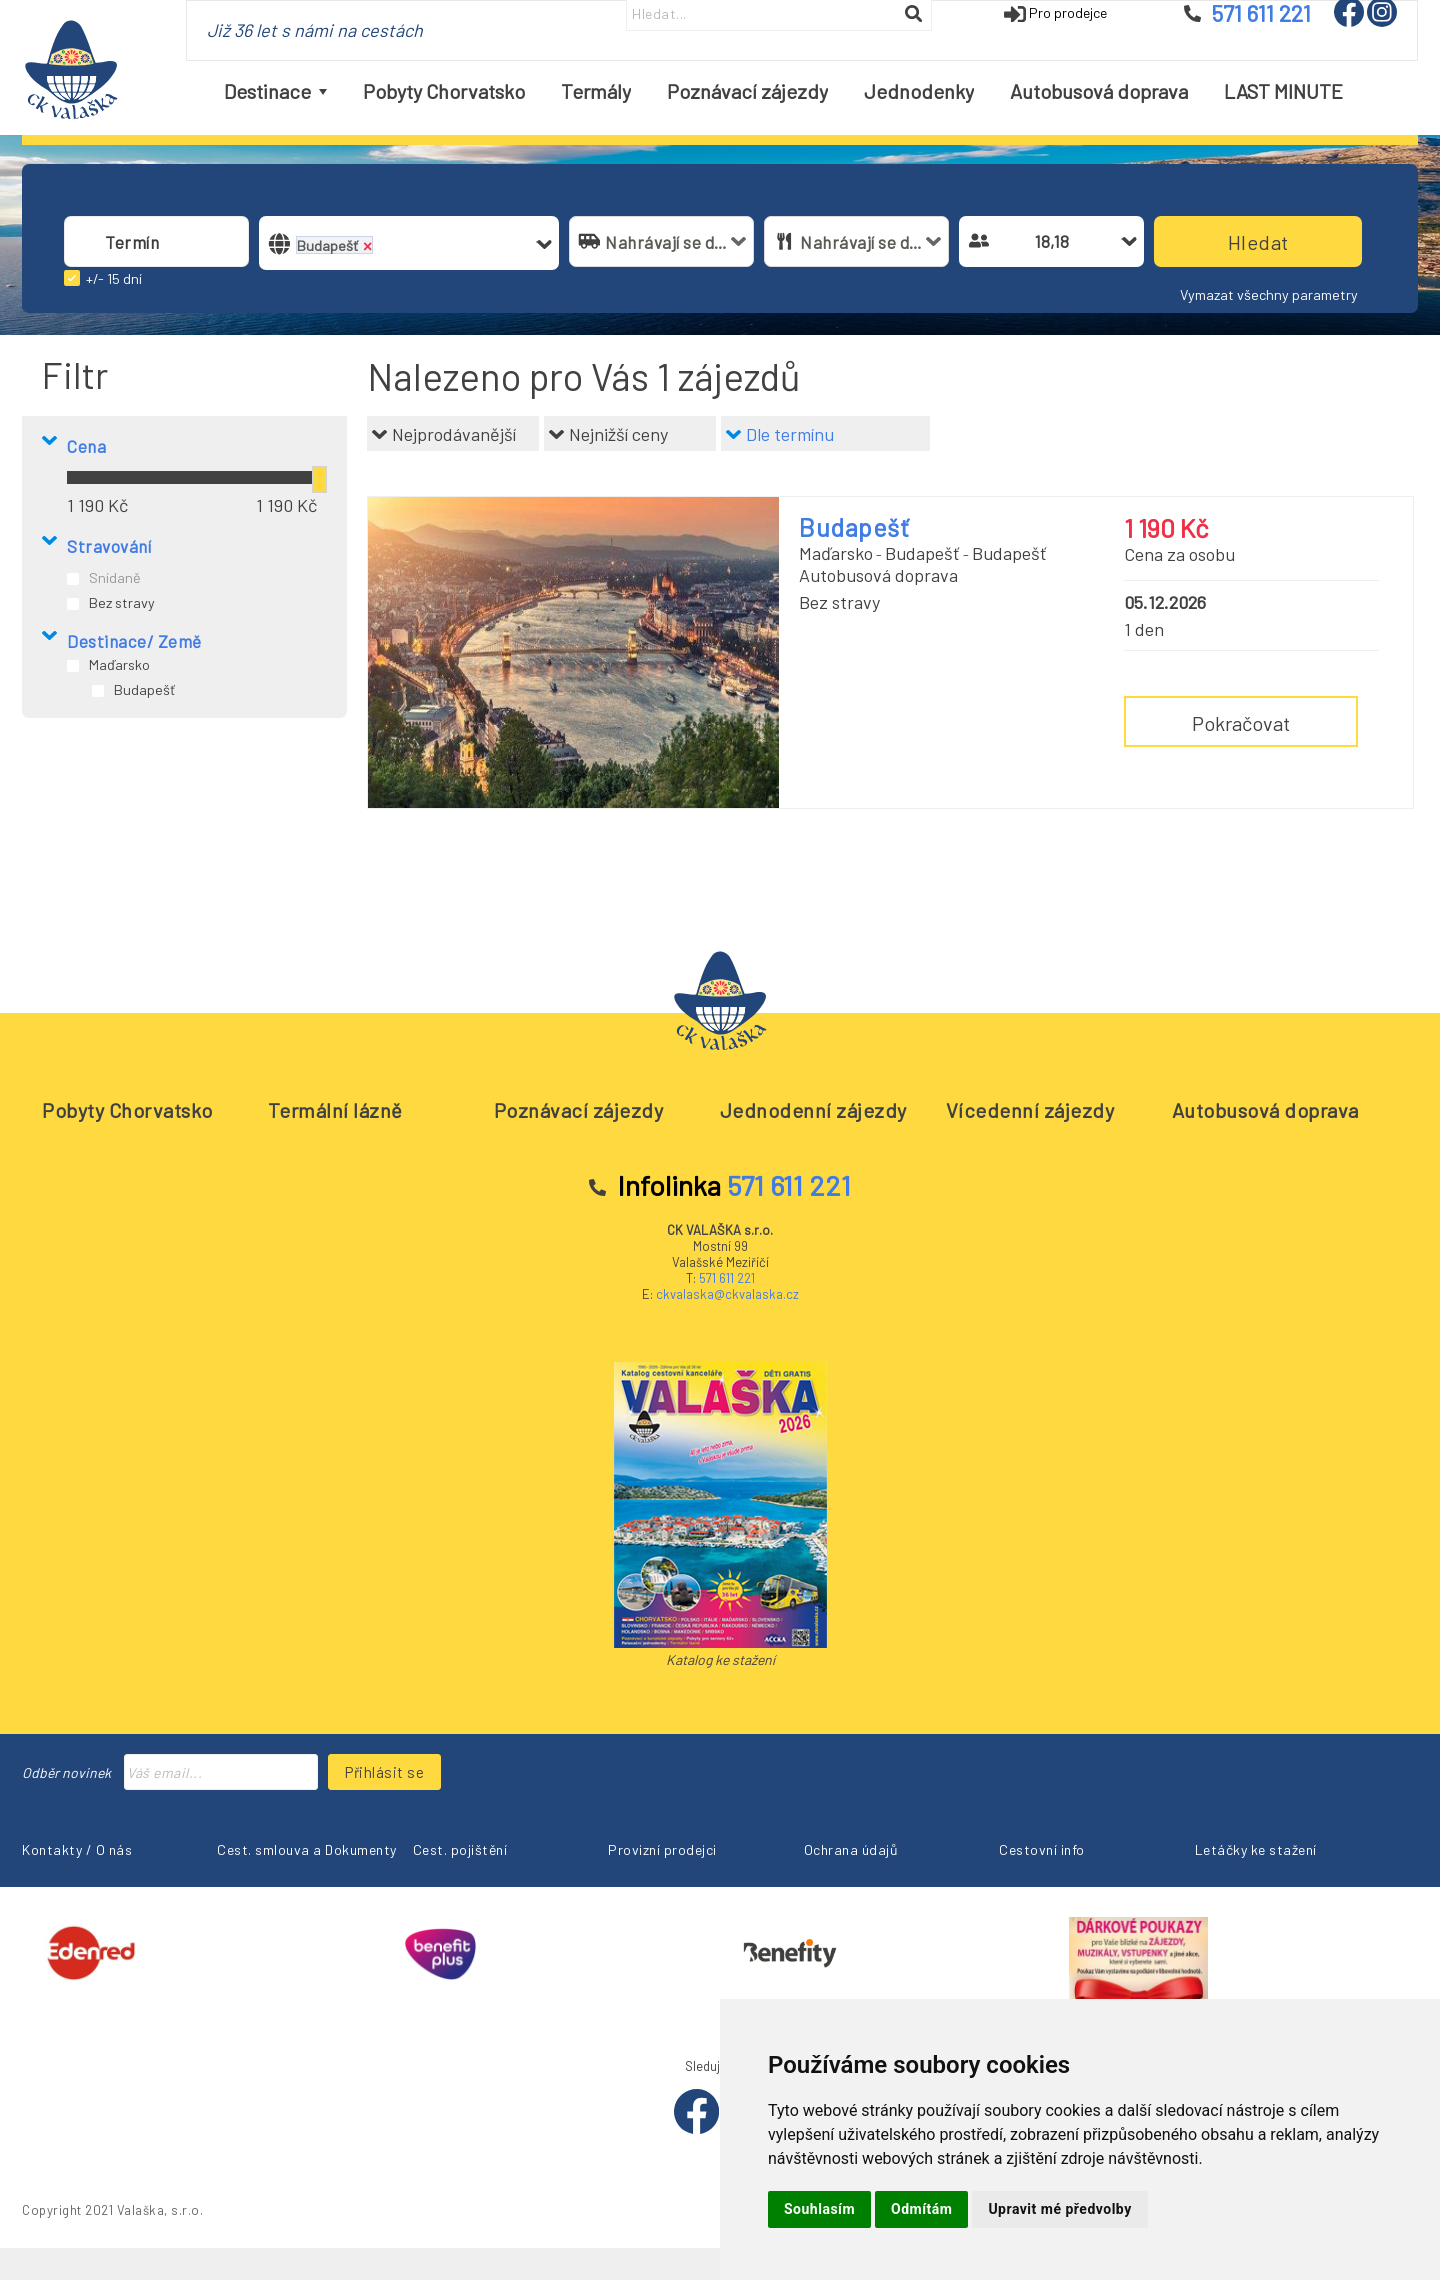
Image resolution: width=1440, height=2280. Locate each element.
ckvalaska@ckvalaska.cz (727, 1294)
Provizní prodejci (662, 1849)
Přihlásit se (384, 1772)
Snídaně (115, 577)
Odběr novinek (66, 1772)
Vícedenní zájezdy (1030, 1110)
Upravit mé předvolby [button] (1059, 2209)
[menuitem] (275, 91)
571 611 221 (727, 1278)
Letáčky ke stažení (1256, 1849)
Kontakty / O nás (77, 1849)
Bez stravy (122, 602)
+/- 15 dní (114, 278)
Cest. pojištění (460, 1849)
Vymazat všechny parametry (1269, 294)
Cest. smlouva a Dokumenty (307, 1849)
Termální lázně (335, 1110)
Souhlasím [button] (819, 2209)
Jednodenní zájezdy (813, 1110)
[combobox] (156, 241)
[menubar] (783, 91)
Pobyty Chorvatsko (127, 1110)
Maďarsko (119, 664)
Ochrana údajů (851, 1849)
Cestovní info (1042, 1849)
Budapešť (144, 689)
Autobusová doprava (1265, 1110)
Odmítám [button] (921, 2209)
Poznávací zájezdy (579, 1110)
